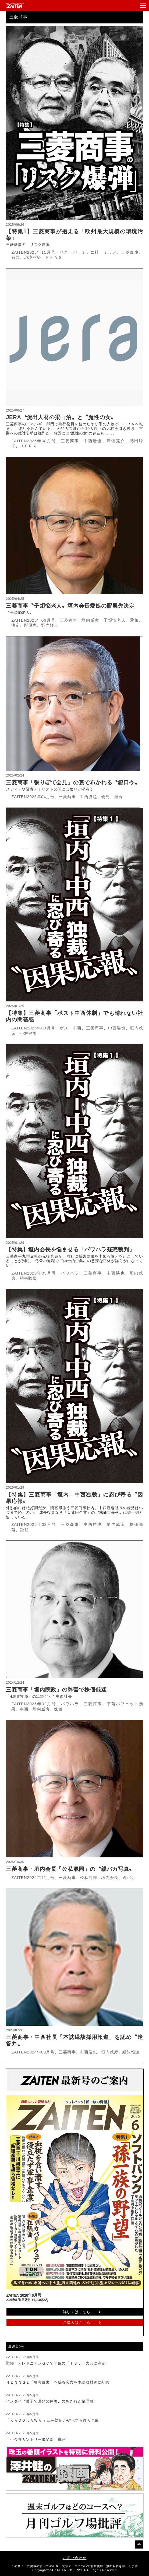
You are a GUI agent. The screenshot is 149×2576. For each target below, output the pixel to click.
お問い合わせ (75, 2558)
